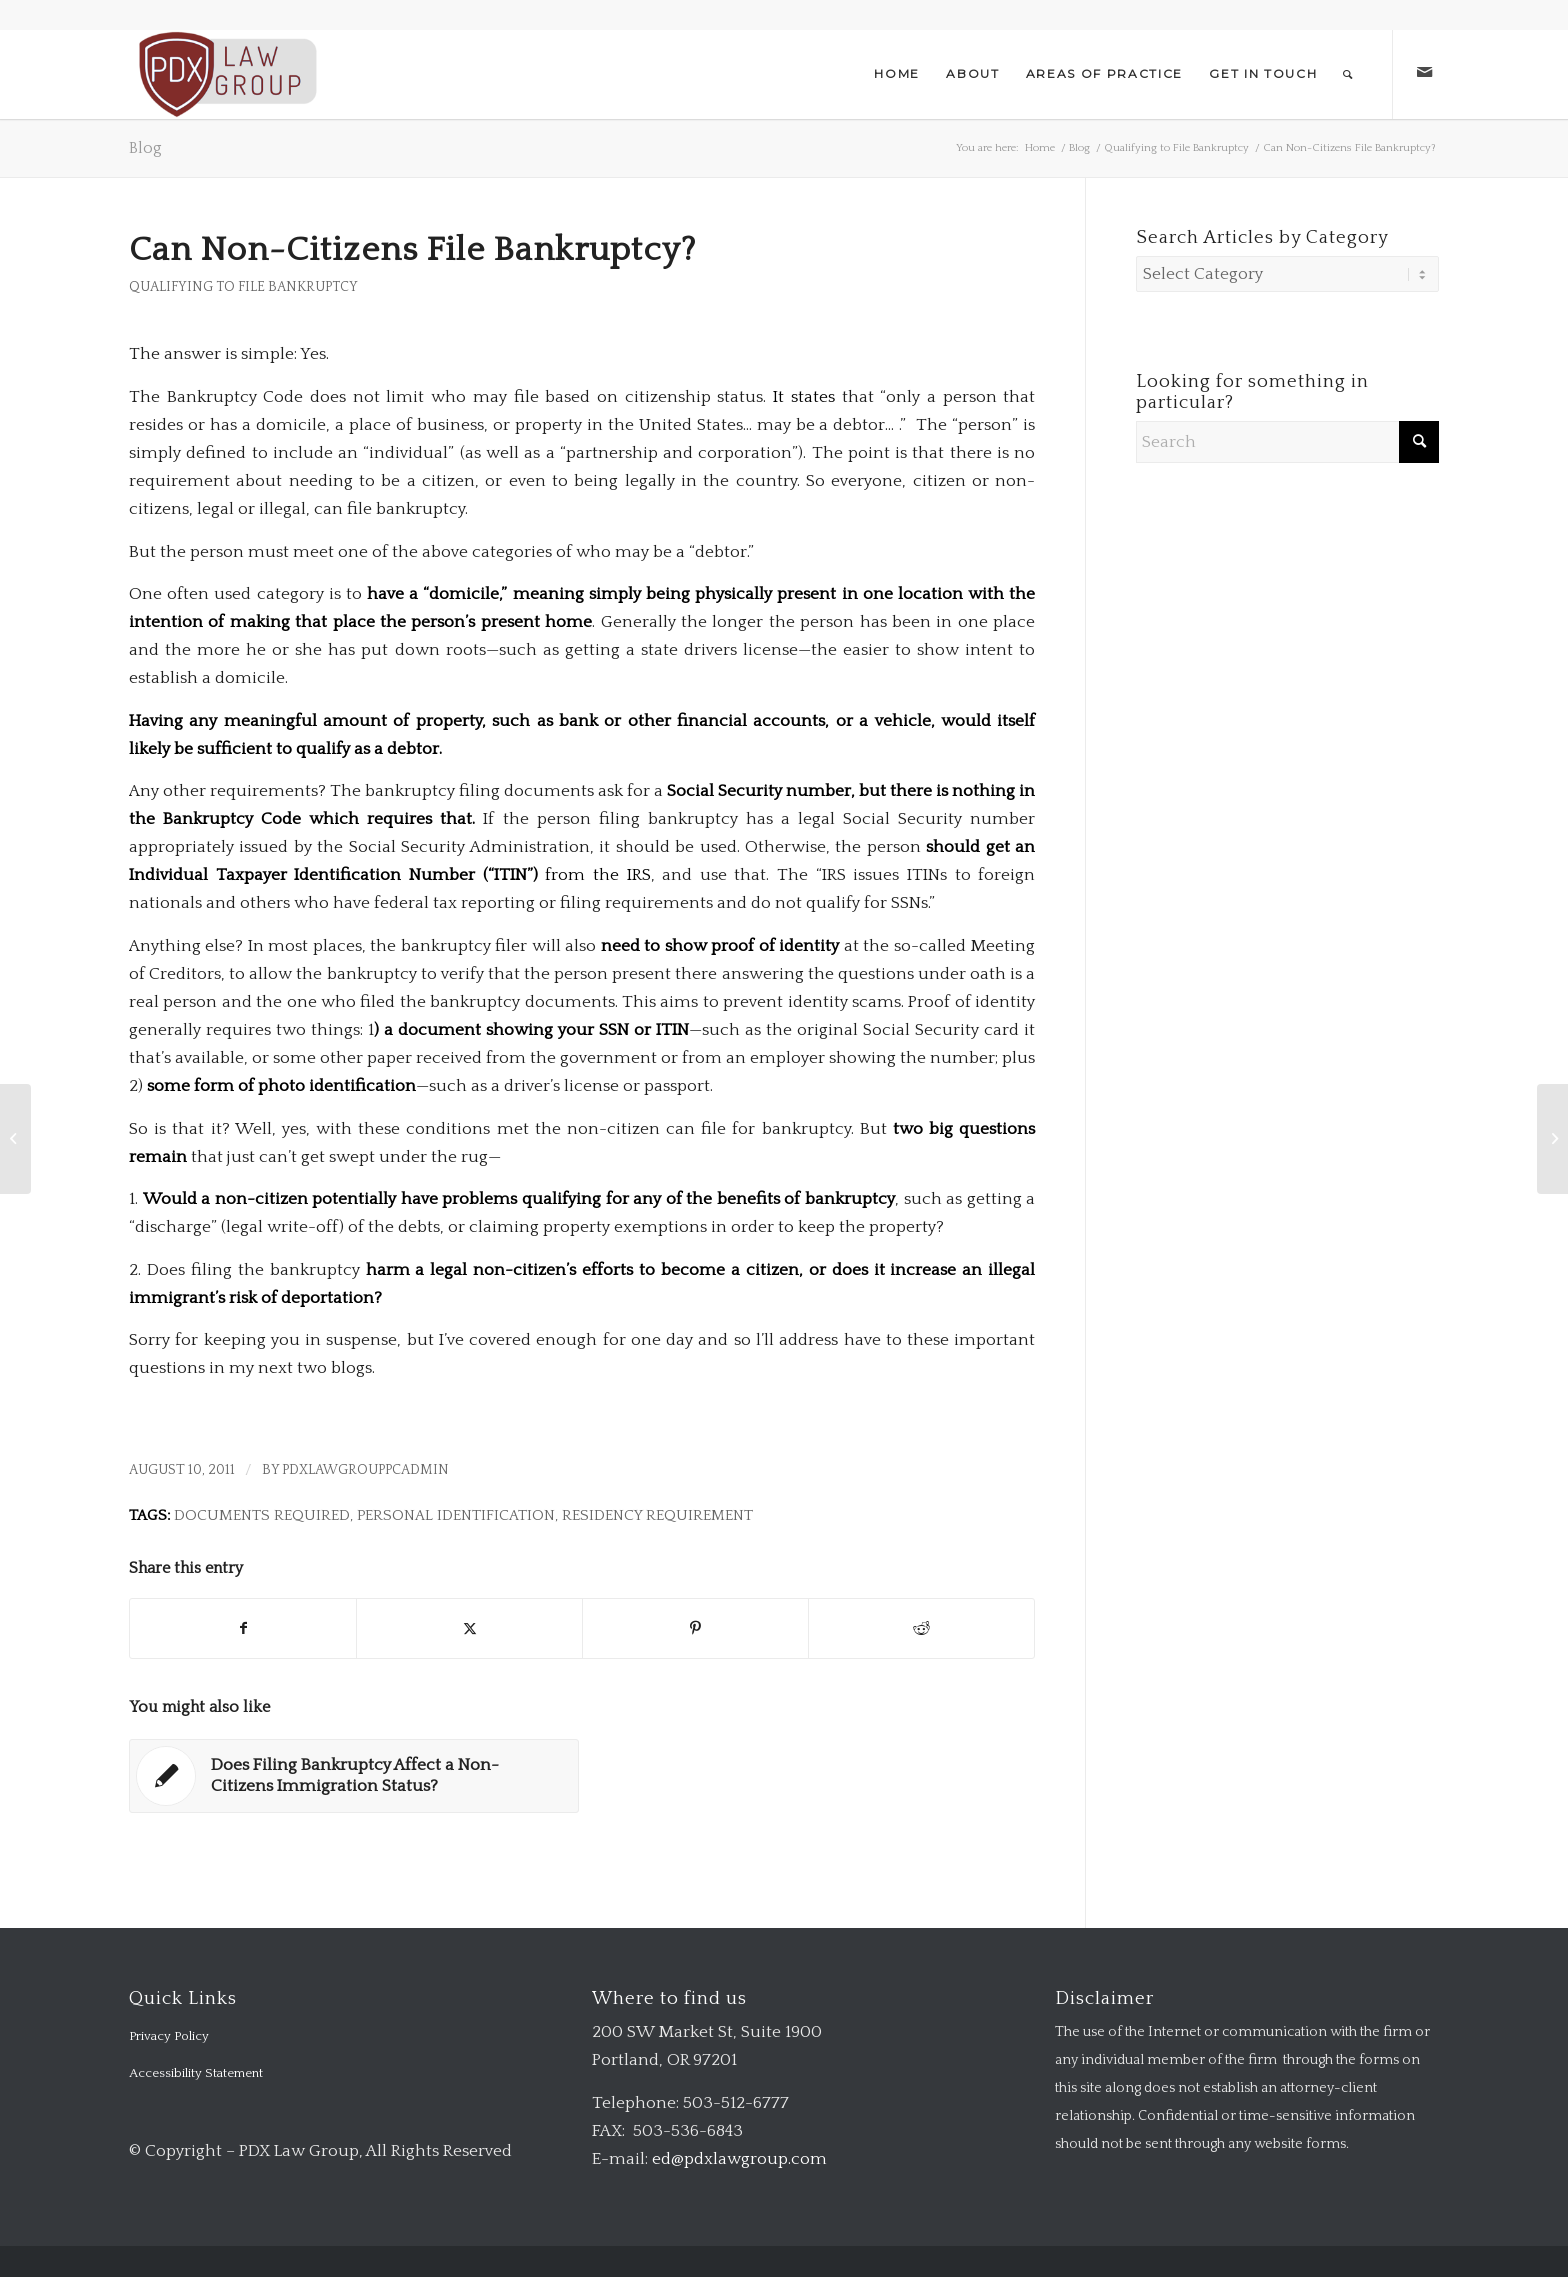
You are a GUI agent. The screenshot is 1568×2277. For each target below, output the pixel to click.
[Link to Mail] (1424, 73)
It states (804, 397)
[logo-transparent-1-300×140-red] (225, 74)
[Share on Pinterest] (695, 1628)
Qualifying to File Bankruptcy (243, 287)
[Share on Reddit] (921, 1628)
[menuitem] (897, 74)
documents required (262, 1515)
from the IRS (597, 875)
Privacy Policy (169, 2036)
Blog (145, 148)
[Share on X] (469, 1628)
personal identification (456, 1515)
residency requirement (657, 1515)
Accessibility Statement (196, 2073)
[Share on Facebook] (243, 1628)
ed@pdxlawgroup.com (739, 2159)
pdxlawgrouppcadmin (365, 1470)
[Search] (1348, 74)
